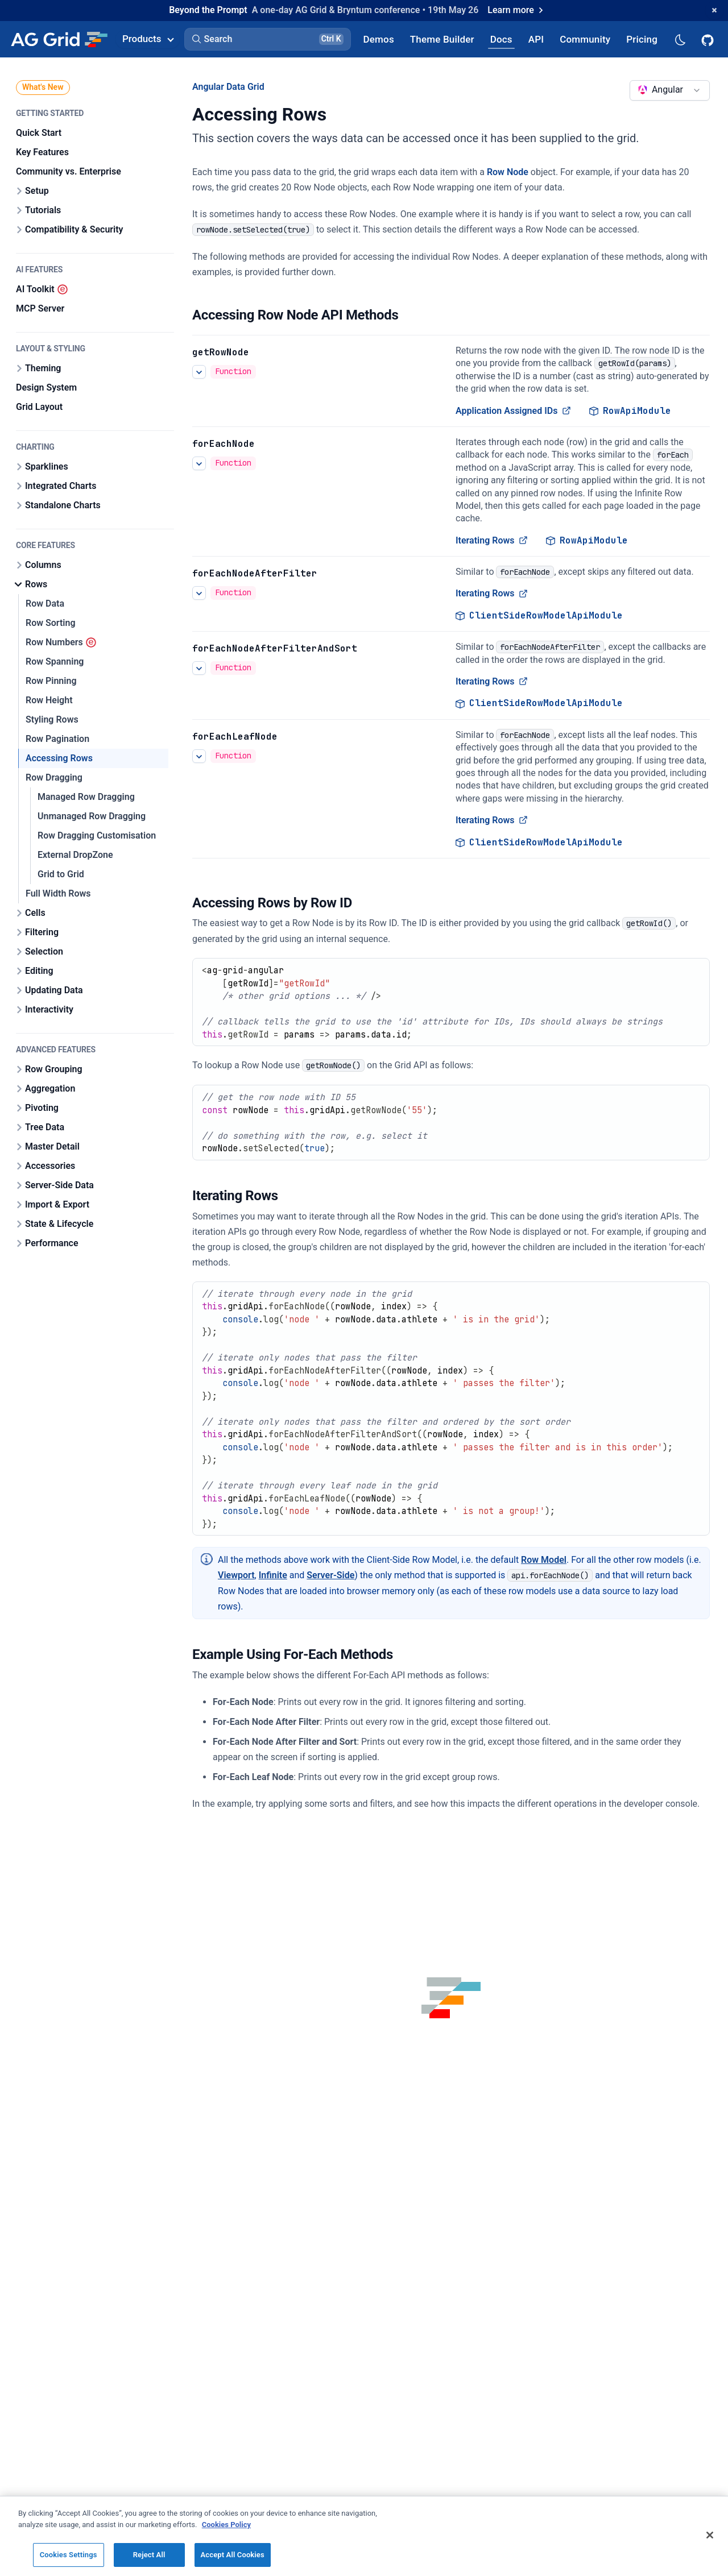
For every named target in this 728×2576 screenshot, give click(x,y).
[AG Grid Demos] (378, 39)
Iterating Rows (492, 539)
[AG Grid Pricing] (641, 39)
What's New (43, 87)
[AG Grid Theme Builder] (442, 39)
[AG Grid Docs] (501, 39)
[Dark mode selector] (679, 39)
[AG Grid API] (536, 39)
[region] (364, 2536)
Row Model (543, 1559)
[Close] (709, 2535)
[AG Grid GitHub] (708, 39)
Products (147, 38)
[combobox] (670, 90)
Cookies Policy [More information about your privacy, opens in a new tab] (226, 2524)
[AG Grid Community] (585, 39)
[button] (267, 39)
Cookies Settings (68, 2554)
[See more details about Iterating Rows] (199, 463)
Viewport (236, 1575)
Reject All (149, 2554)
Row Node (507, 172)
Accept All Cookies (232, 2554)
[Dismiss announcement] (714, 10)
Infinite (273, 1575)
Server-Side (330, 1575)
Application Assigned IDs (513, 410)
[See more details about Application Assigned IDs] (199, 372)
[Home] (58, 39)
